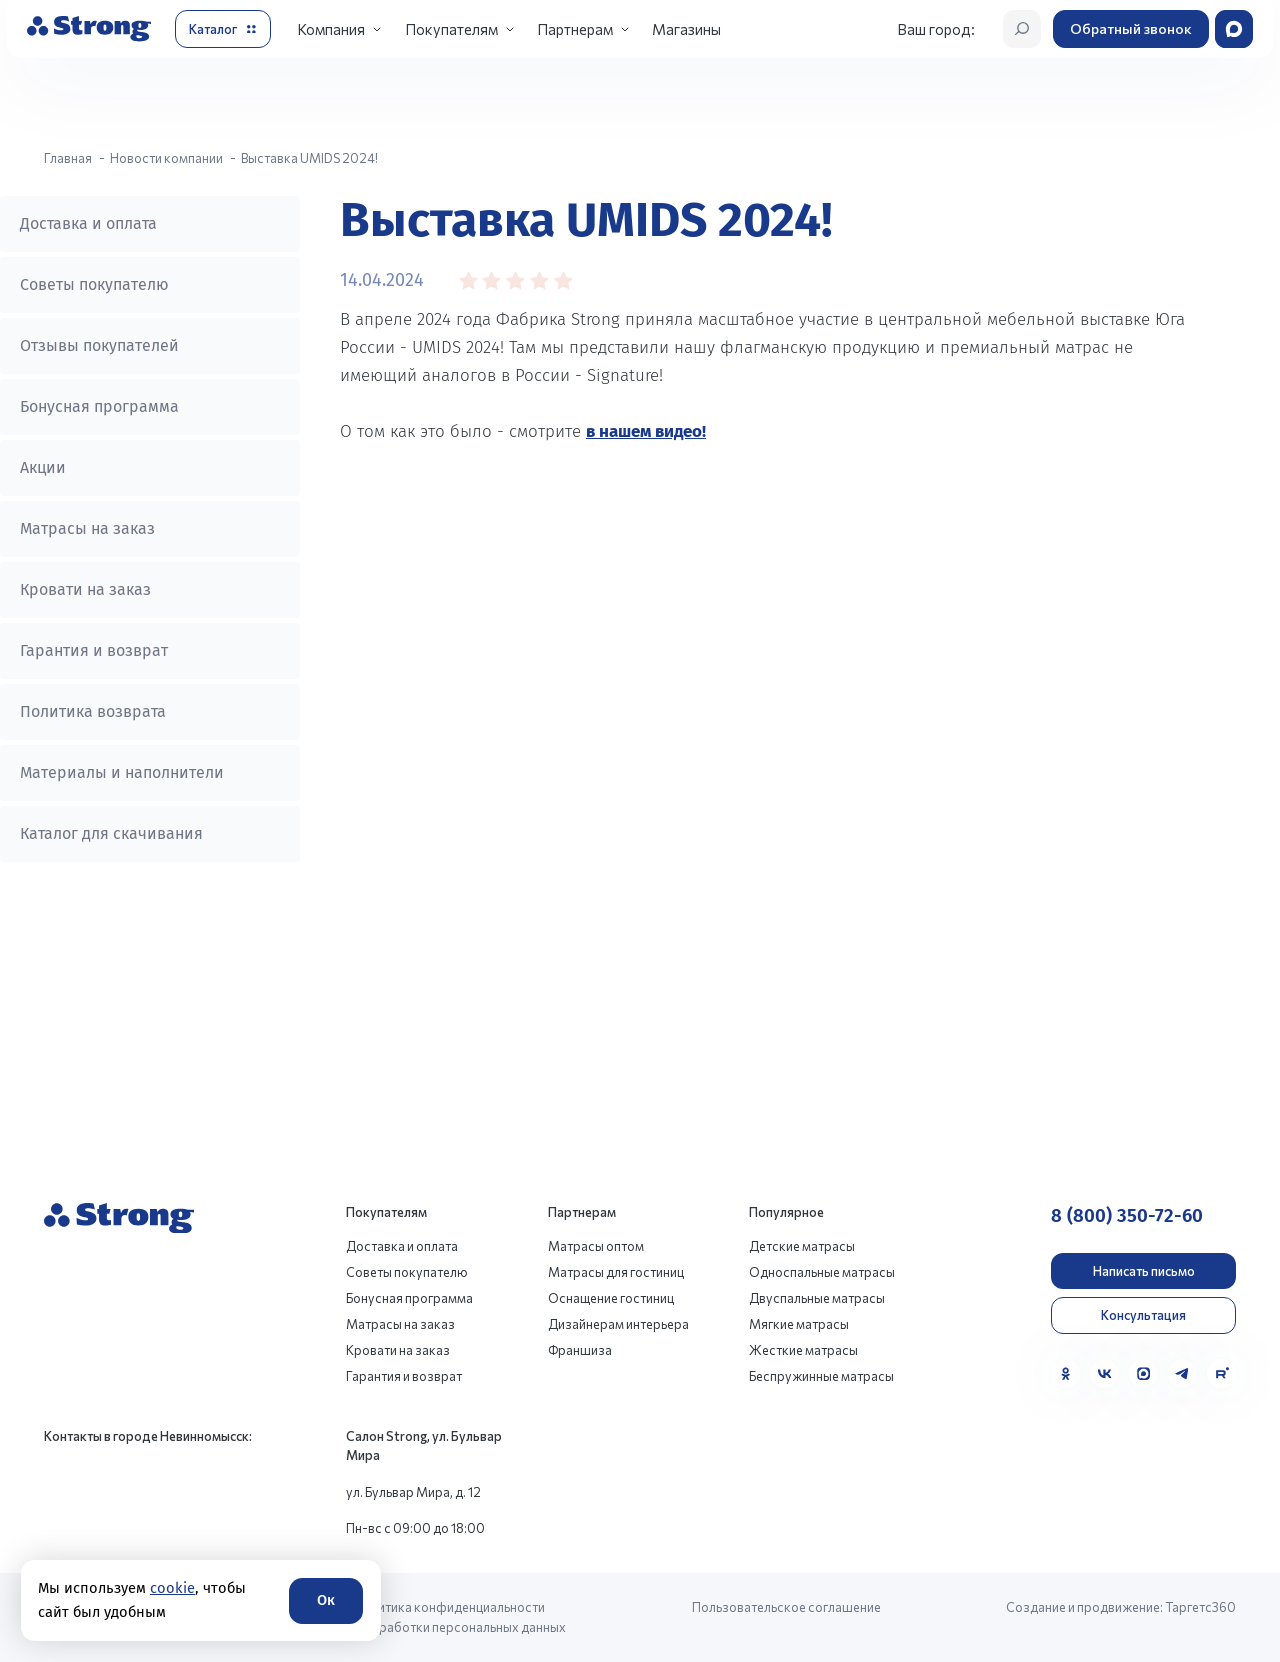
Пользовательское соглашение (786, 1607)
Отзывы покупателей (99, 345)
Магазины (686, 29)
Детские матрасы (802, 1246)
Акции (43, 467)
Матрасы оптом (596, 1246)
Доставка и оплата (88, 223)
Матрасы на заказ (87, 528)
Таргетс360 (1200, 1607)
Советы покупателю (94, 284)
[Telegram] (1182, 1373)
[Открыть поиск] (1022, 29)
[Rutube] (1221, 1373)
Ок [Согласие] (326, 1600)
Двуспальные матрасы (817, 1298)
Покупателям (451, 29)
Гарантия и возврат (94, 650)
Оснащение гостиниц (611, 1298)
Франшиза (580, 1350)
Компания (331, 29)
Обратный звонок (1131, 28)
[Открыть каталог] (223, 29)
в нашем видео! (646, 431)
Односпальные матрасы (822, 1272)
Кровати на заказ (85, 589)
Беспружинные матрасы (821, 1376)
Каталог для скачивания (111, 833)
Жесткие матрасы (803, 1350)
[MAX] (1143, 1373)
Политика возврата (93, 711)
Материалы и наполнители (122, 772)
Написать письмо (1144, 1271)
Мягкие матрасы (799, 1324)
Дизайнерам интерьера (618, 1324)
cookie (172, 1588)
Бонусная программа (99, 406)
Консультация (1143, 1315)
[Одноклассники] (1065, 1373)
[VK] (1104, 1373)
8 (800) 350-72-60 (1127, 1216)
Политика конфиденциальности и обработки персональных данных (460, 1616)
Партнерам (575, 29)
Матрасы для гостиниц (616, 1272)
